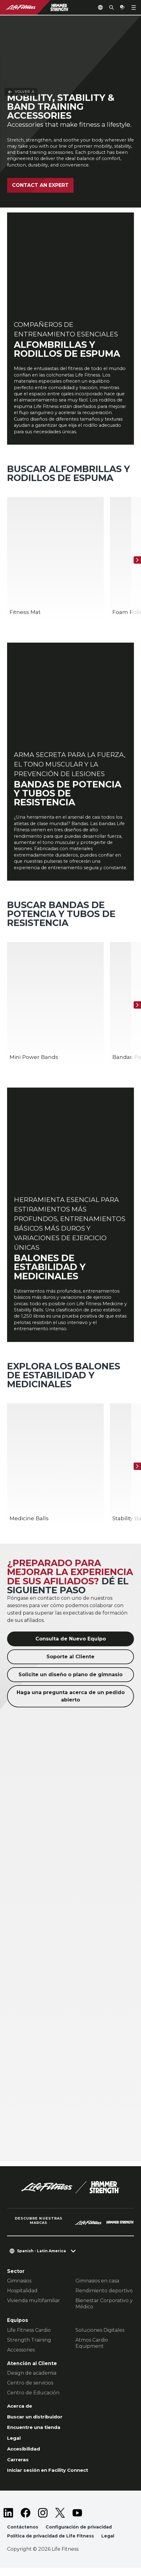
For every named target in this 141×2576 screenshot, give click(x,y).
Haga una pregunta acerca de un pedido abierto (71, 1703)
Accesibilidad (24, 2456)
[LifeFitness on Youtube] (77, 2521)
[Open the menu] (134, 7)
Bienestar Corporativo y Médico (104, 2310)
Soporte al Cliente (70, 1663)
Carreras (18, 2467)
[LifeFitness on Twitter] (60, 2521)
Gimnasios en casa (97, 2287)
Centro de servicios (30, 2390)
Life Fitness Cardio (29, 2336)
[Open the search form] (111, 7)
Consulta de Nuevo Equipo (70, 1645)
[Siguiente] (137, 560)
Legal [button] (109, 2544)
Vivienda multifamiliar (33, 2307)
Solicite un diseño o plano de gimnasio (70, 1681)
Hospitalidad (22, 2297)
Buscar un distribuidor (36, 2424)
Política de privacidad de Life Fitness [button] (51, 2544)
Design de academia (31, 2380)
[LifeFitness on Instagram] (43, 2521)
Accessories (21, 2356)
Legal (14, 2446)
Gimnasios (19, 2287)
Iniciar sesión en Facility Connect (50, 2478)
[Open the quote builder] (122, 7)
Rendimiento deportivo (104, 2297)
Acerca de (20, 2413)
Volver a (20, 29)
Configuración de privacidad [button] (79, 2535)
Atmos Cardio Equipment (91, 2350)
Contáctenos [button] (22, 2535)
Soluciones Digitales (99, 2336)
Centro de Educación (33, 2399)
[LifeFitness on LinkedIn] (8, 2521)
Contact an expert (40, 185)
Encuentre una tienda (35, 2435)
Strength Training (29, 2346)
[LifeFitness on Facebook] (25, 2521)
